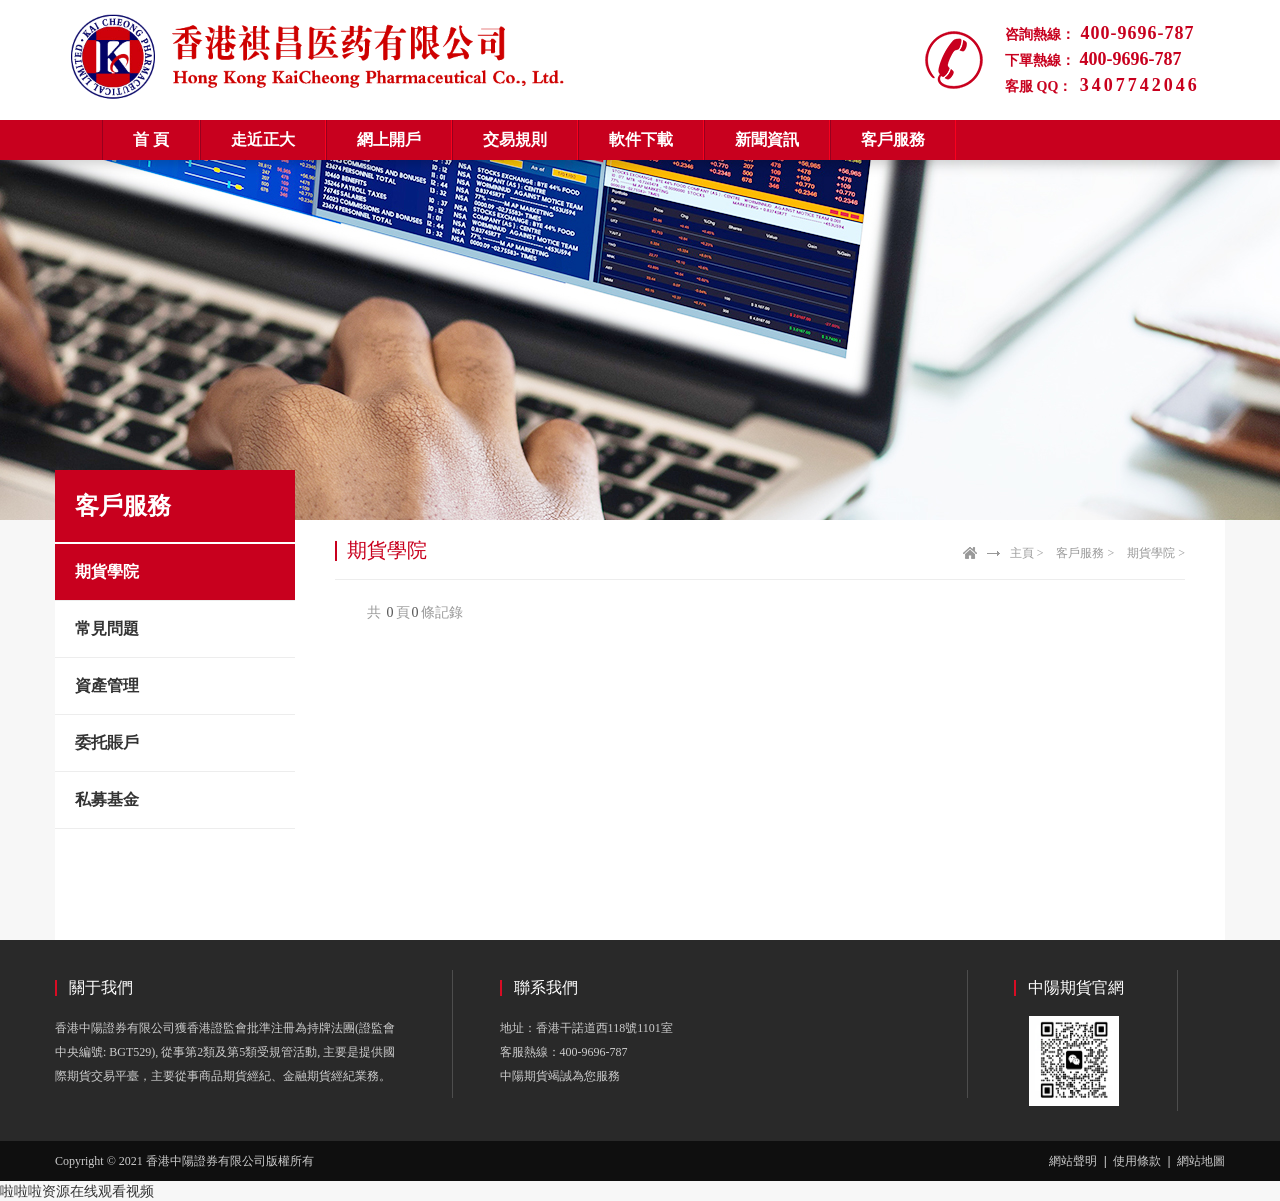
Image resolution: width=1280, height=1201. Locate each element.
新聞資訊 (767, 139)
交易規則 (515, 139)
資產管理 (107, 685)
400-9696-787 (1135, 33)
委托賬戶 (107, 742)
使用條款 (1137, 1161)
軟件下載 (641, 139)
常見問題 (107, 628)
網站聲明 (1073, 1161)
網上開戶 (389, 139)
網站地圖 (1201, 1161)
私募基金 (107, 799)
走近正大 (263, 139)
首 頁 (151, 139)
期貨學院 (107, 571)
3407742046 (1136, 85)
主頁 (1022, 553)
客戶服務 (893, 139)
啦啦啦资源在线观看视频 (77, 1191)
